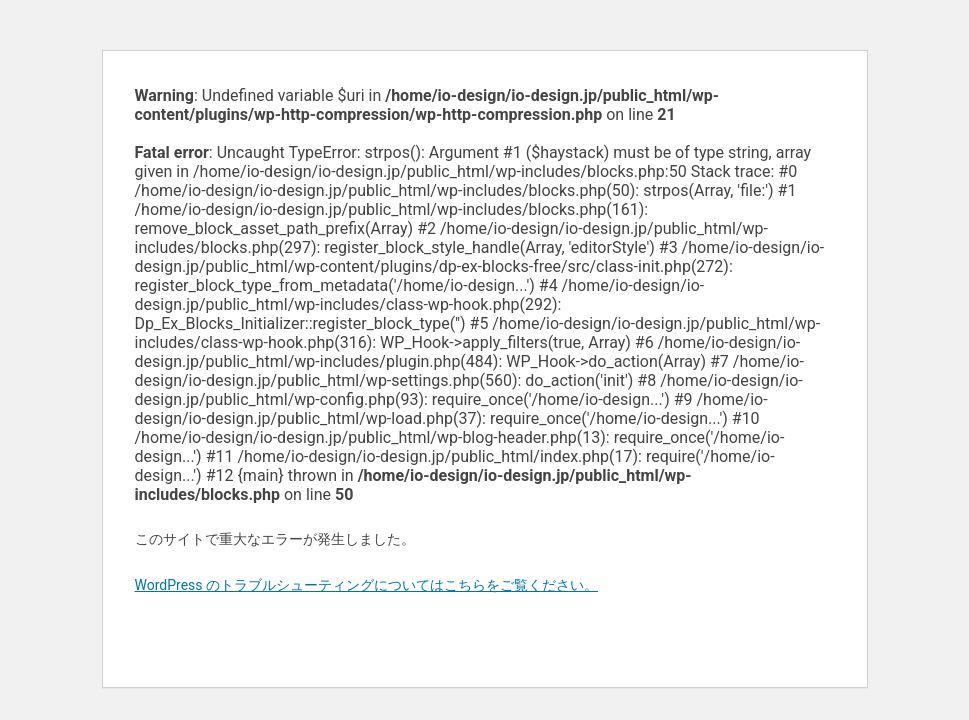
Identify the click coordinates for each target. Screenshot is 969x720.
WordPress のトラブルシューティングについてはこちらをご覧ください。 (367, 585)
